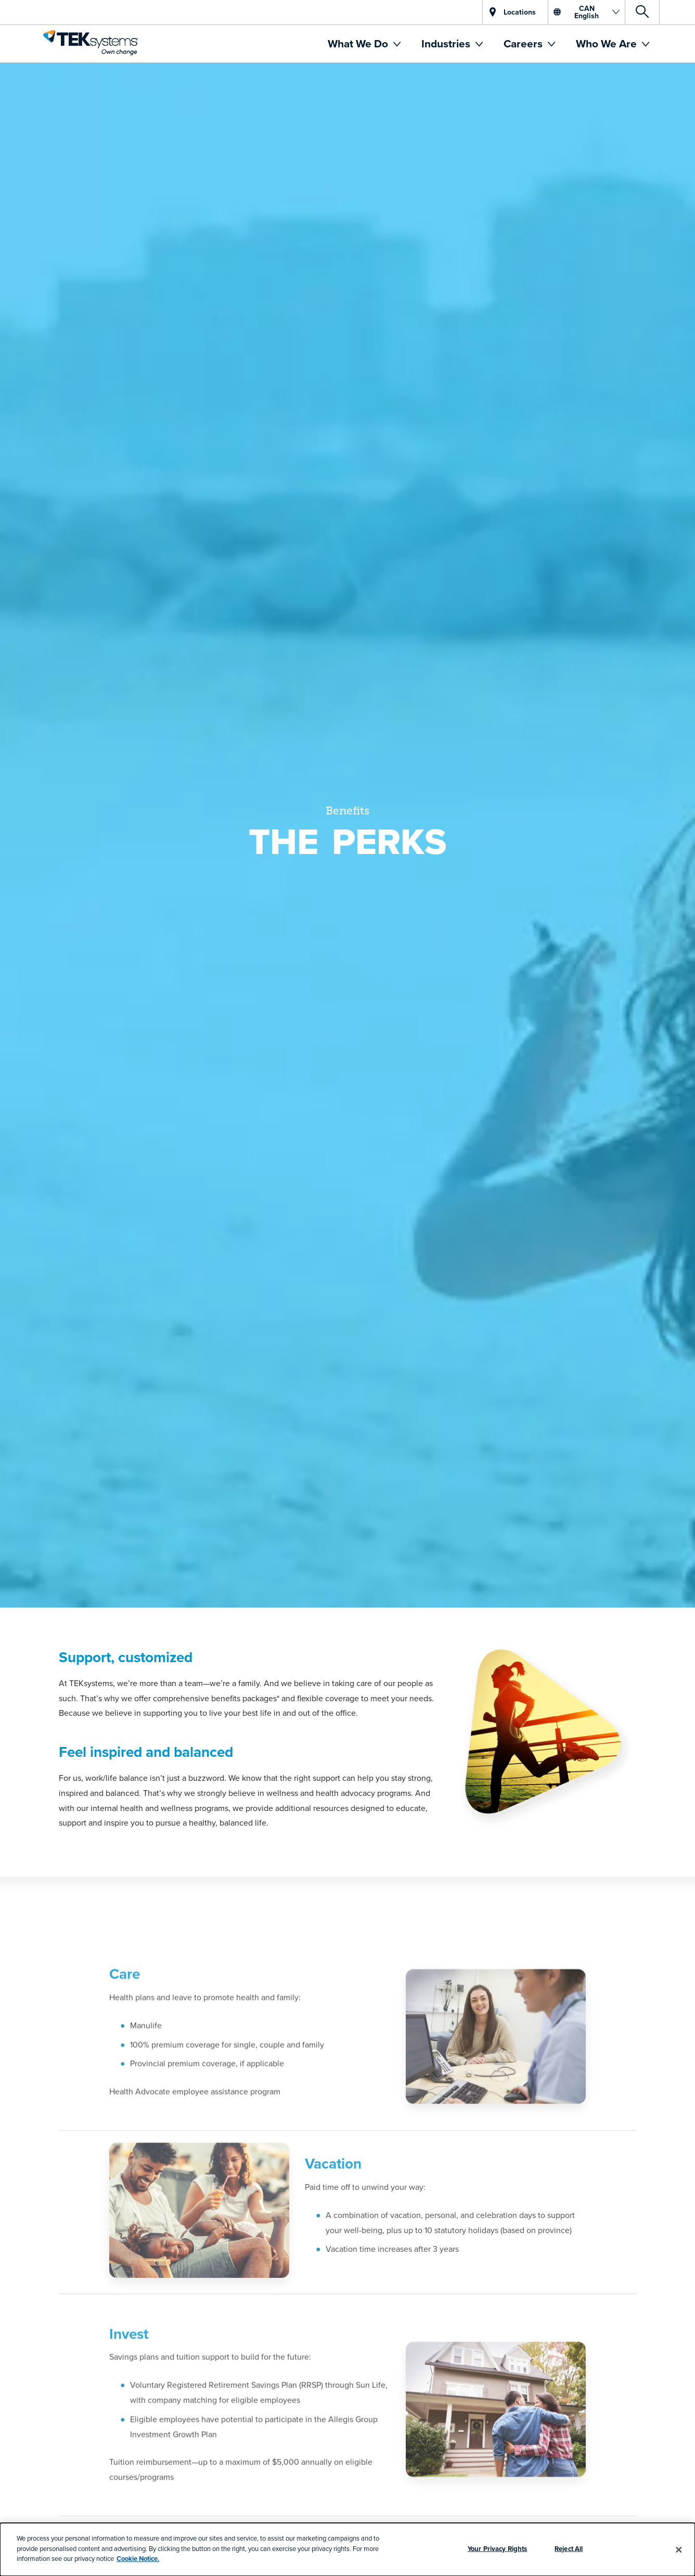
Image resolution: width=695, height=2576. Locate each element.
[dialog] (347, 2549)
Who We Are (607, 43)
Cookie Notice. (138, 2559)
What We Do (359, 43)
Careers (524, 43)
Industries (447, 43)
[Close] (679, 2549)
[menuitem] (364, 43)
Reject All (569, 2549)
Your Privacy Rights (497, 2549)
